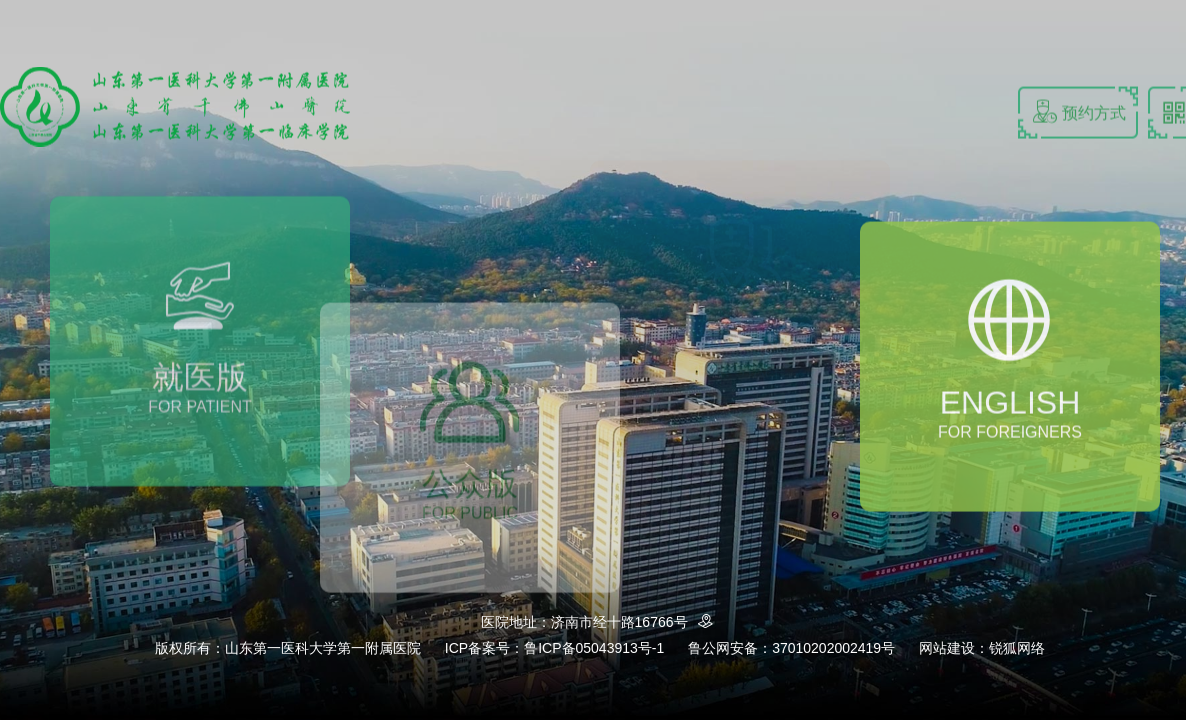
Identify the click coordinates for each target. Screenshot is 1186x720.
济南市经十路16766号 (635, 622)
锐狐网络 (1017, 648)
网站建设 (947, 648)
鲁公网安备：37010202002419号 (791, 648)
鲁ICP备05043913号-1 (594, 648)
